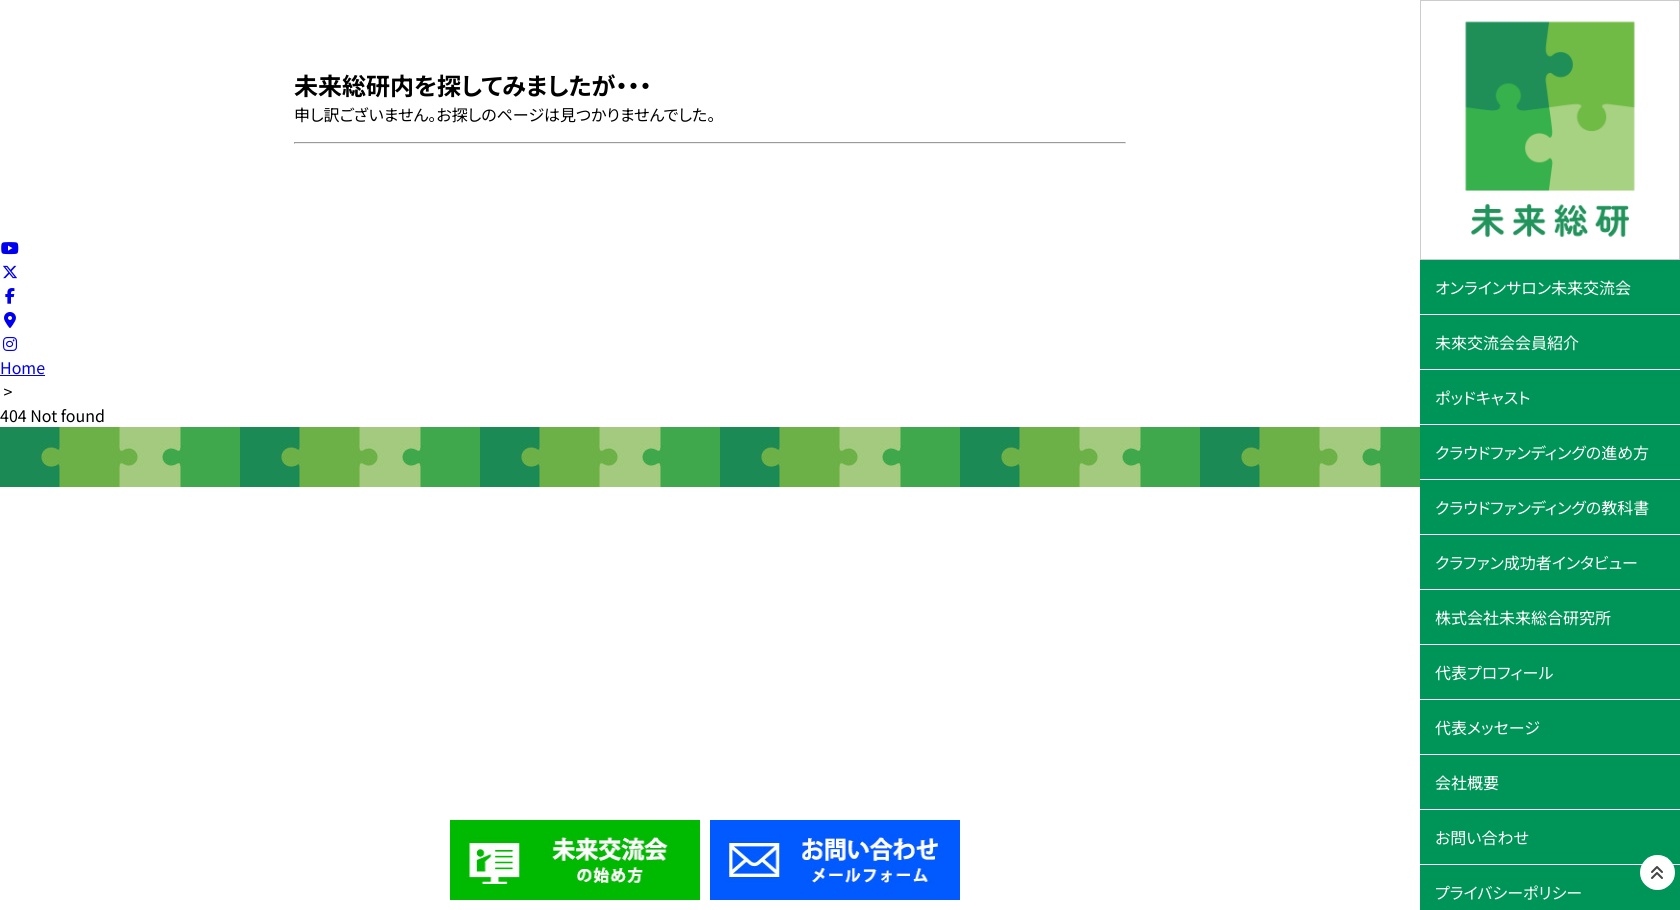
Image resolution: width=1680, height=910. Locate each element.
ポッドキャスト (1482, 397)
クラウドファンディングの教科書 (1542, 507)
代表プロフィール (1494, 672)
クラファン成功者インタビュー (1536, 562)
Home (22, 367)
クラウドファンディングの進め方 (1542, 452)
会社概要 (1467, 782)
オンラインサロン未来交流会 (1533, 287)
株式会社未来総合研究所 (1523, 617)
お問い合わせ (1482, 837)
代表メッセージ (1487, 727)
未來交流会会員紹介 (1507, 342)
